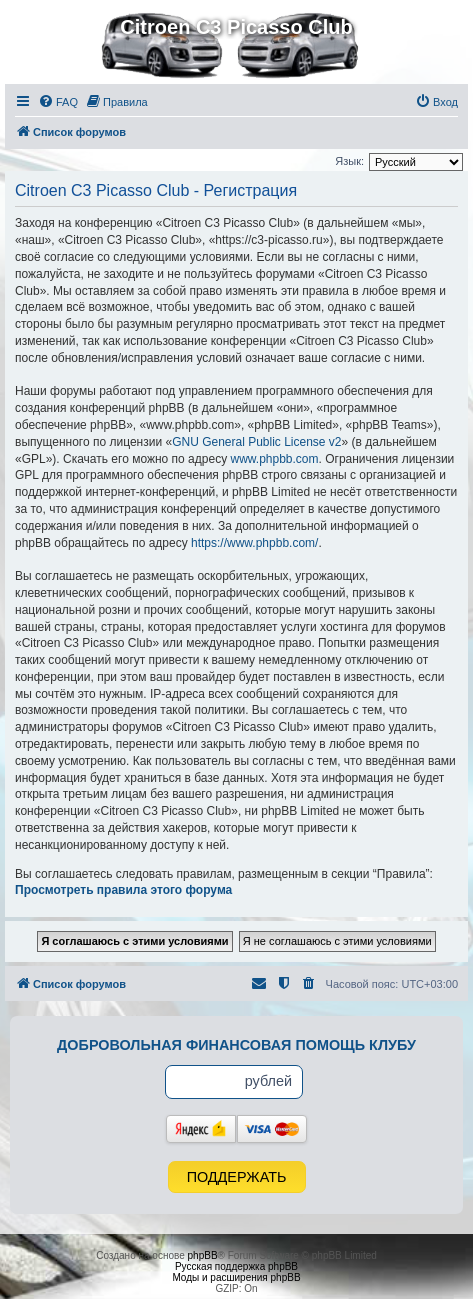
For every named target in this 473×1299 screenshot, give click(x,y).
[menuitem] (58, 102)
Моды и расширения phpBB (236, 1277)
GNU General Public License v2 (256, 442)
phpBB (203, 1255)
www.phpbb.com (274, 459)
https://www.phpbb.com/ (254, 543)
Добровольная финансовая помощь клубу (236, 1045)
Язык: (349, 161)
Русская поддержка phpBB (236, 1266)
